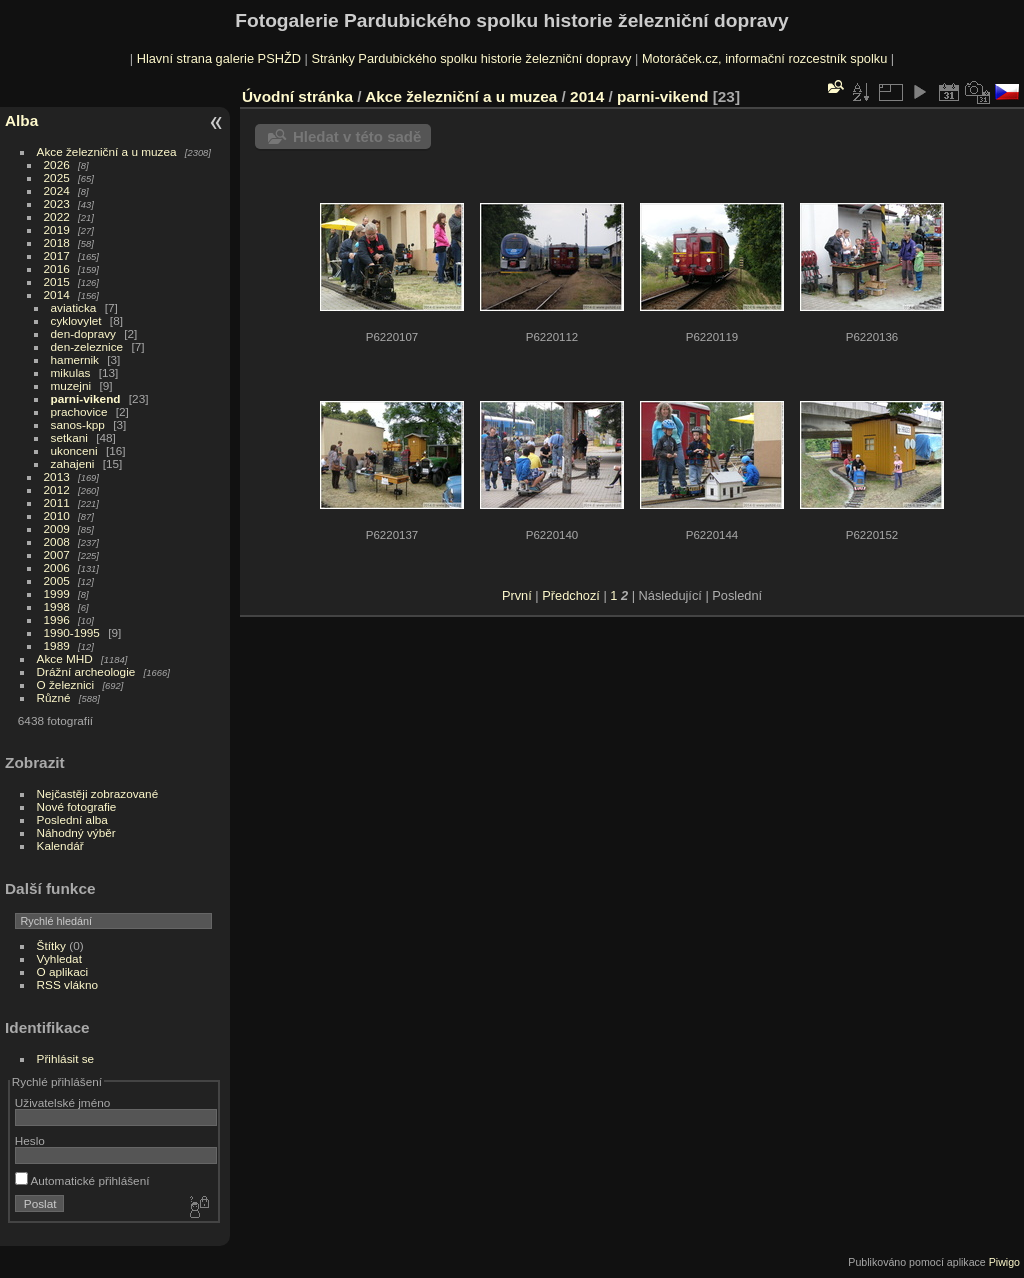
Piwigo (1004, 1262)
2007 (57, 554)
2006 (57, 567)
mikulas (71, 372)
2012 (57, 489)
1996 (57, 619)
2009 (57, 528)
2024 (57, 190)
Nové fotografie (77, 806)
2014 (57, 294)
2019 (57, 229)
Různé (54, 697)
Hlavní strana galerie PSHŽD (219, 58)
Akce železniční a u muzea (107, 151)
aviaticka (74, 307)
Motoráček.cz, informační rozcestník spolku (764, 58)
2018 (57, 242)
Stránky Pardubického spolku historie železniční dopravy (471, 58)
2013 (57, 476)
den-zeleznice (87, 346)
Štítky (51, 945)
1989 (57, 645)
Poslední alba (72, 819)
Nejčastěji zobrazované (98, 793)
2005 (57, 580)
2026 (57, 164)
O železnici (66, 684)
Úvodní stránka (297, 96)
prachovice (79, 411)
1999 (57, 593)
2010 (57, 515)
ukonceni (74, 450)
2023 (57, 203)
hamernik (75, 359)
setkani (69, 437)
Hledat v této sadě (357, 136)
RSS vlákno (67, 984)
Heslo (30, 1140)
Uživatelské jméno (62, 1102)
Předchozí (571, 595)
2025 (57, 177)
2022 (57, 216)
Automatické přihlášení (82, 1180)
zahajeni (73, 463)
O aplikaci (63, 971)
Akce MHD (65, 658)
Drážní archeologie (86, 671)
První (517, 595)
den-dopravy (83, 333)
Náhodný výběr (76, 832)
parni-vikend (86, 398)
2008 (57, 541)
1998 (57, 606)
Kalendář (60, 845)
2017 (57, 255)
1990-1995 (72, 632)
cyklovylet (76, 320)
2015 (57, 281)
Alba (21, 120)
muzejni (71, 385)
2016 (57, 268)
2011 (57, 502)
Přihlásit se (66, 1058)
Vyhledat (59, 958)
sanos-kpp (78, 424)
